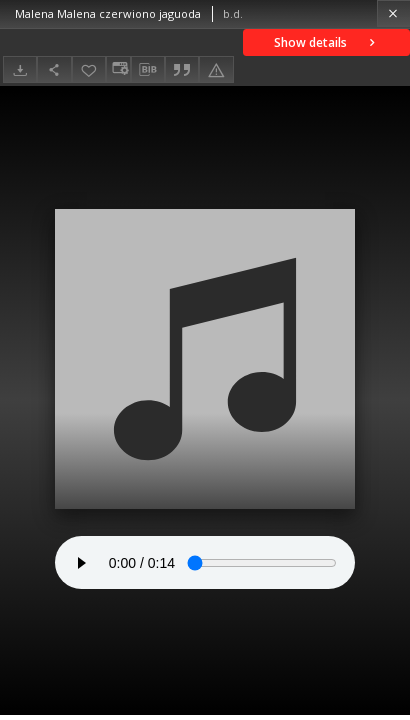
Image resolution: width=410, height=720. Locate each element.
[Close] (393, 13)
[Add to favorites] (89, 69)
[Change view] (118, 69)
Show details (326, 42)
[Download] (20, 69)
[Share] (54, 69)
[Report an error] (216, 69)
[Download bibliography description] (148, 70)
